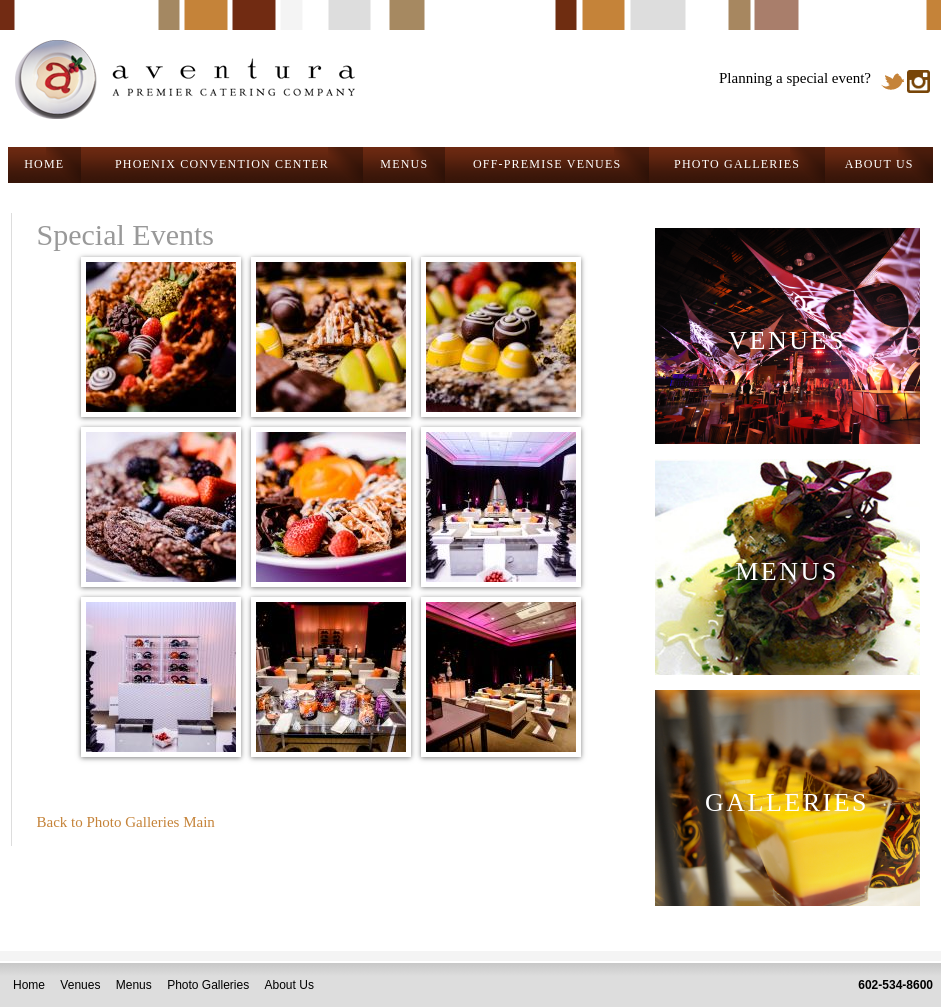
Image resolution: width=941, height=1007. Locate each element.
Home (29, 985)
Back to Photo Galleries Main (126, 822)
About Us (289, 985)
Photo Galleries (208, 985)
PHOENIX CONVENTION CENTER (222, 164)
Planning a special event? (795, 78)
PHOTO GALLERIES (737, 164)
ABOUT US (879, 164)
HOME (44, 164)
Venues (80, 985)
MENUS (404, 164)
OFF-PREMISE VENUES (547, 164)
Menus (134, 985)
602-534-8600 (895, 985)
